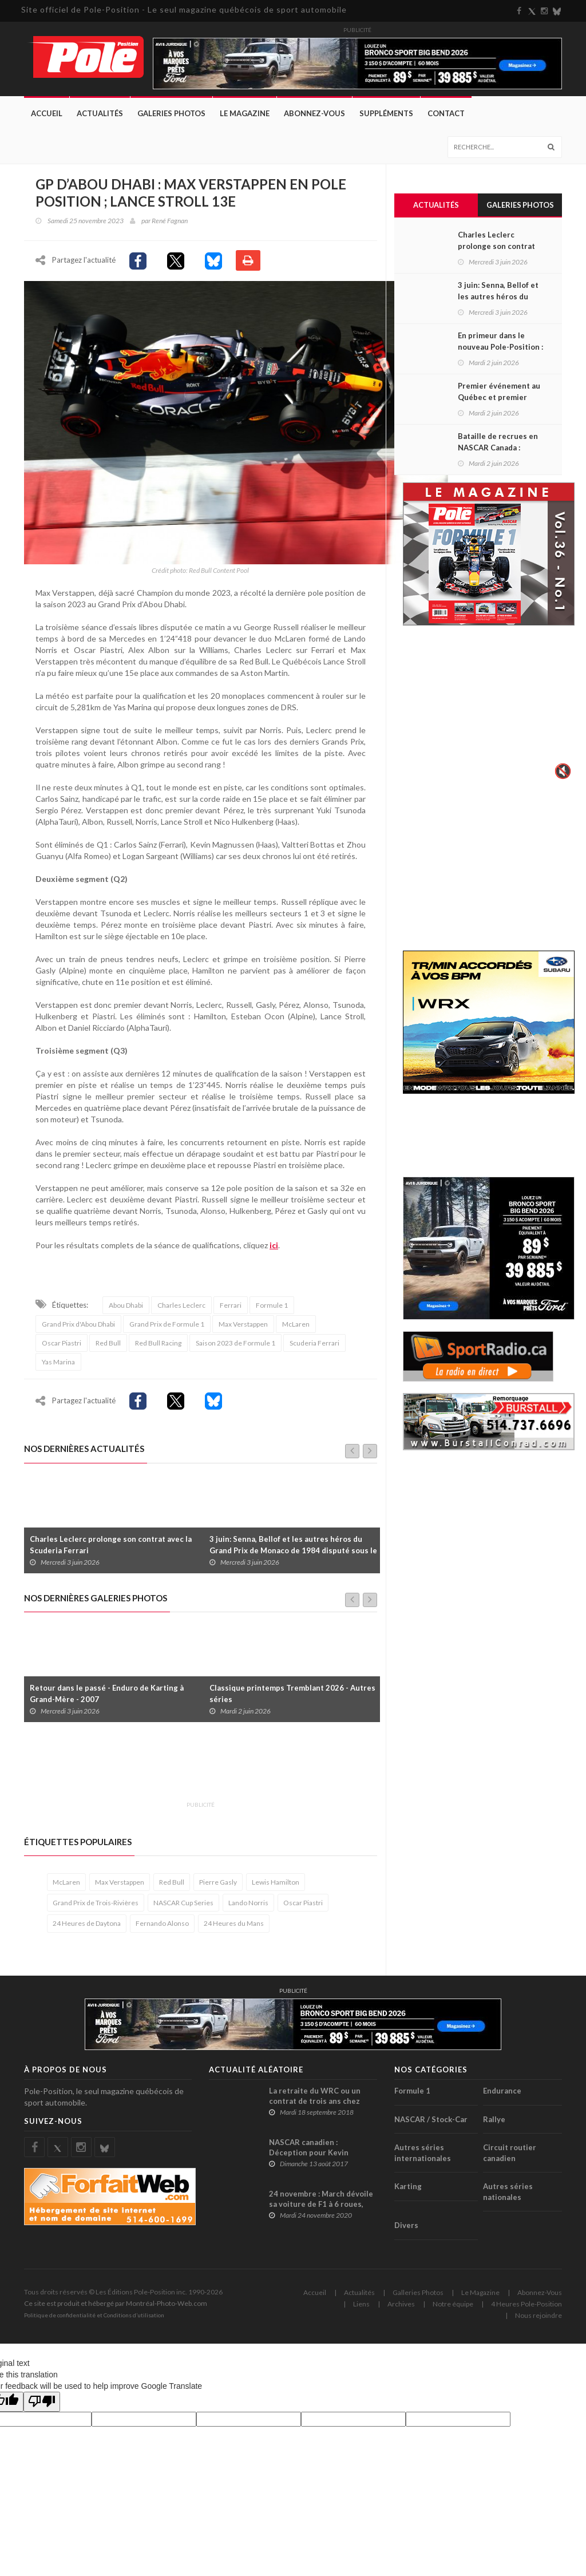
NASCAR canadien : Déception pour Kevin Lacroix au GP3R (309, 2155)
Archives (401, 2306)
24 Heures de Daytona (87, 1926)
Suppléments (386, 113)
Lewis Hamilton (275, 1885)
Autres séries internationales (422, 2156)
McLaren (296, 1327)
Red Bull (108, 1346)
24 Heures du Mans (234, 1926)
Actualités (100, 113)
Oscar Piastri (61, 1346)
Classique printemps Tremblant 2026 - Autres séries (292, 1697)
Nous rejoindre (538, 2318)
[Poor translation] (41, 2405)
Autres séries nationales (508, 2195)
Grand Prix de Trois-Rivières (95, 1905)
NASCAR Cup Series (183, 1905)
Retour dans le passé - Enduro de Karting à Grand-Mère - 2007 (107, 1697)
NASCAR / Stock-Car (431, 2122)
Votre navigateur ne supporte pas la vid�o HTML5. (489, 710)
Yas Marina (58, 1364)
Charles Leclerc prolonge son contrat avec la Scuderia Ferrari (111, 1547)
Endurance (502, 2093)
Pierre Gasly (218, 1885)
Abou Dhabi (126, 1308)
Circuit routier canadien (509, 2156)
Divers (406, 2228)
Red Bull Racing (158, 1346)
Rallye (494, 2122)
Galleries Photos (418, 2295)
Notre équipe (453, 2306)
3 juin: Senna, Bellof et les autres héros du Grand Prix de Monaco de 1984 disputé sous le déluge (293, 1553)
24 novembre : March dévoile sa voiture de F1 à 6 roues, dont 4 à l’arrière (321, 2207)
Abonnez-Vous (314, 113)
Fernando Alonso (162, 1926)
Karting (408, 2189)
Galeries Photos (171, 113)
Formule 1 (272, 1308)
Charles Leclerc (181, 1308)
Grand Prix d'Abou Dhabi (78, 1327)
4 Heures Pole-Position (526, 2306)
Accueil (46, 113)
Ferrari (230, 1308)
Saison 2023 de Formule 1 (235, 1346)
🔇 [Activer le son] (561, 771)
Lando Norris (248, 1905)
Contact (446, 113)
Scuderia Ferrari (314, 1346)
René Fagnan (170, 220)
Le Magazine (245, 113)
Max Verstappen (243, 1327)
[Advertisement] (232, 1771)
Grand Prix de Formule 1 (166, 1327)
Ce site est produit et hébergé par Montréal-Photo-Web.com (115, 2306)
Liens (361, 2306)
